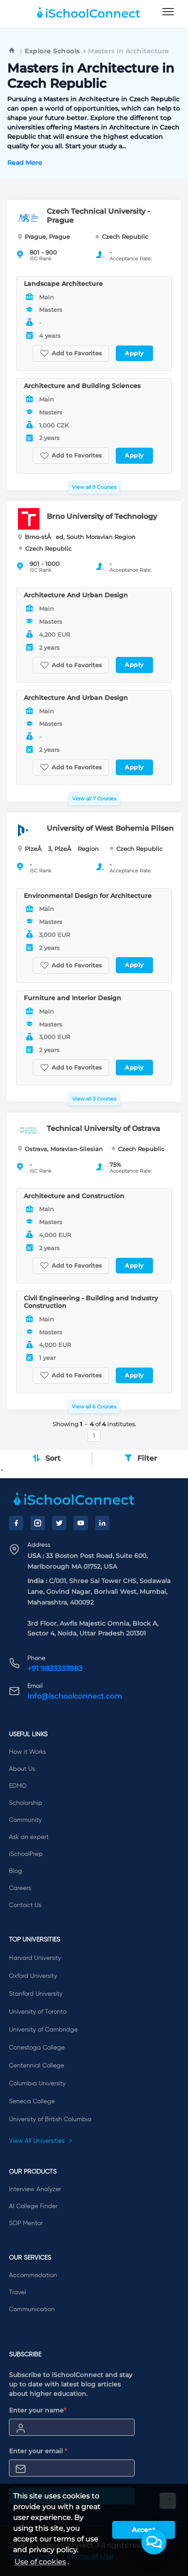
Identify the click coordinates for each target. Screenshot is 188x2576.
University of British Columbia (50, 2119)
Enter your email (38, 2451)
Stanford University (35, 1994)
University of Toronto (37, 2012)
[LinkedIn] (102, 1523)
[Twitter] (59, 1523)
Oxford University (33, 1976)
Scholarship (25, 1803)
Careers (20, 1888)
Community (25, 1820)
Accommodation (33, 2275)
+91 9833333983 (55, 1668)
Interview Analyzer (35, 2189)
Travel (17, 2292)
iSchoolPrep (26, 1854)
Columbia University (37, 2083)
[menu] (168, 12)
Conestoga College (37, 2048)
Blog (15, 1871)
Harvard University (35, 1958)
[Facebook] (16, 1523)
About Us (22, 1769)
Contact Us (25, 1905)
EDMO (17, 1786)
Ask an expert (28, 1837)
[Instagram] (38, 1523)
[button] (153, 2541)
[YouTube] (81, 1523)
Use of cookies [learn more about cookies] (40, 2562)
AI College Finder (33, 2206)
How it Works (27, 1752)
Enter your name (37, 2410)
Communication (32, 2309)
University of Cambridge (43, 2030)
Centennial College (36, 2066)
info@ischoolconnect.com (74, 1696)
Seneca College (32, 2101)
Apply (134, 353)
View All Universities (41, 2141)
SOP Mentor (26, 2223)
